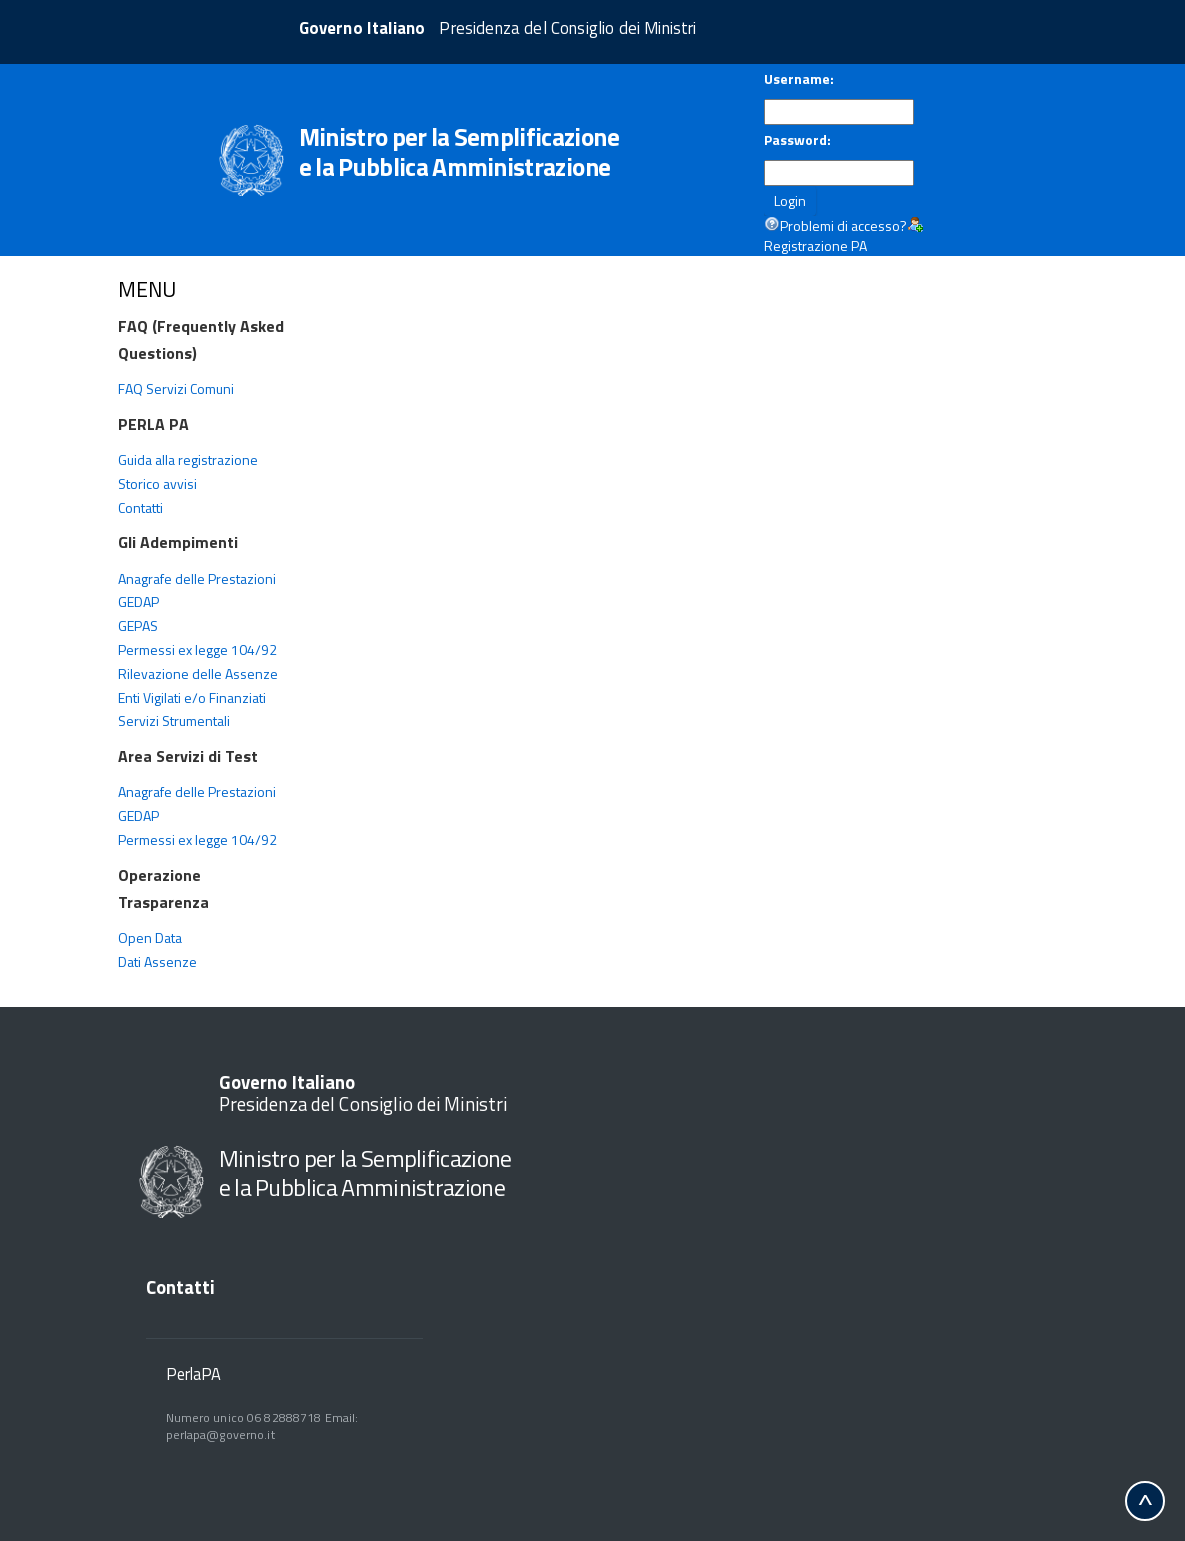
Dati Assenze (157, 961)
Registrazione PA (815, 246)
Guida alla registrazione (188, 459)
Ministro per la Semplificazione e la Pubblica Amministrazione (365, 1172)
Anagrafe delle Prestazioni (197, 578)
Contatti (140, 507)
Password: (797, 140)
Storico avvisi (157, 483)
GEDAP (138, 601)
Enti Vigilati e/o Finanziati (192, 697)
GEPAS (138, 625)
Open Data (150, 937)
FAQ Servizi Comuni (176, 388)
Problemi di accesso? (843, 226)
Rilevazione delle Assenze (198, 673)
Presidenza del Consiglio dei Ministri (363, 1093)
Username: (799, 79)
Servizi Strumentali (174, 720)
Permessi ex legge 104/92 (197, 649)
